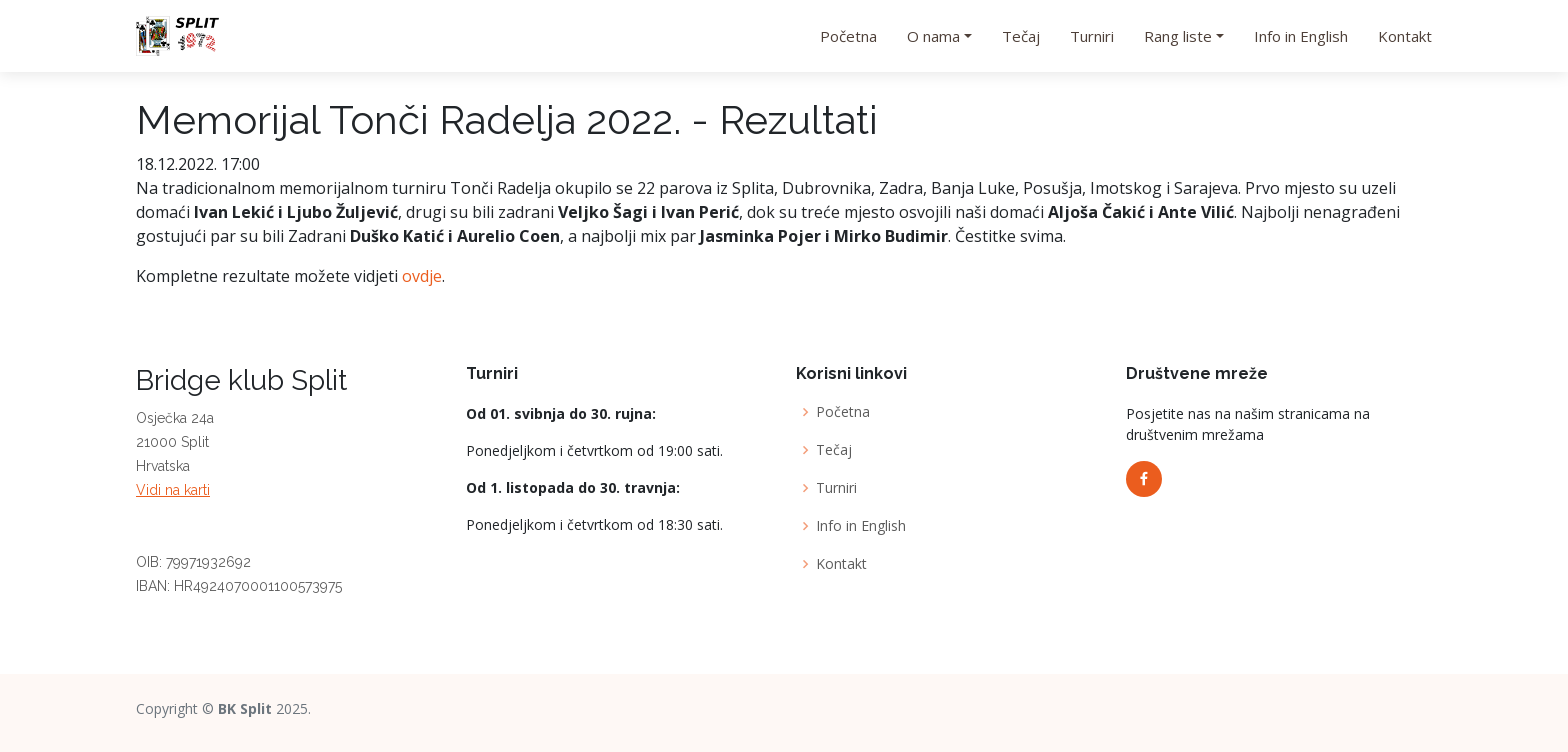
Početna (848, 36)
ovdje (422, 276)
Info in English (1301, 36)
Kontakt (1405, 36)
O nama (933, 36)
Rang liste (1178, 36)
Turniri (1092, 36)
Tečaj (1021, 36)
